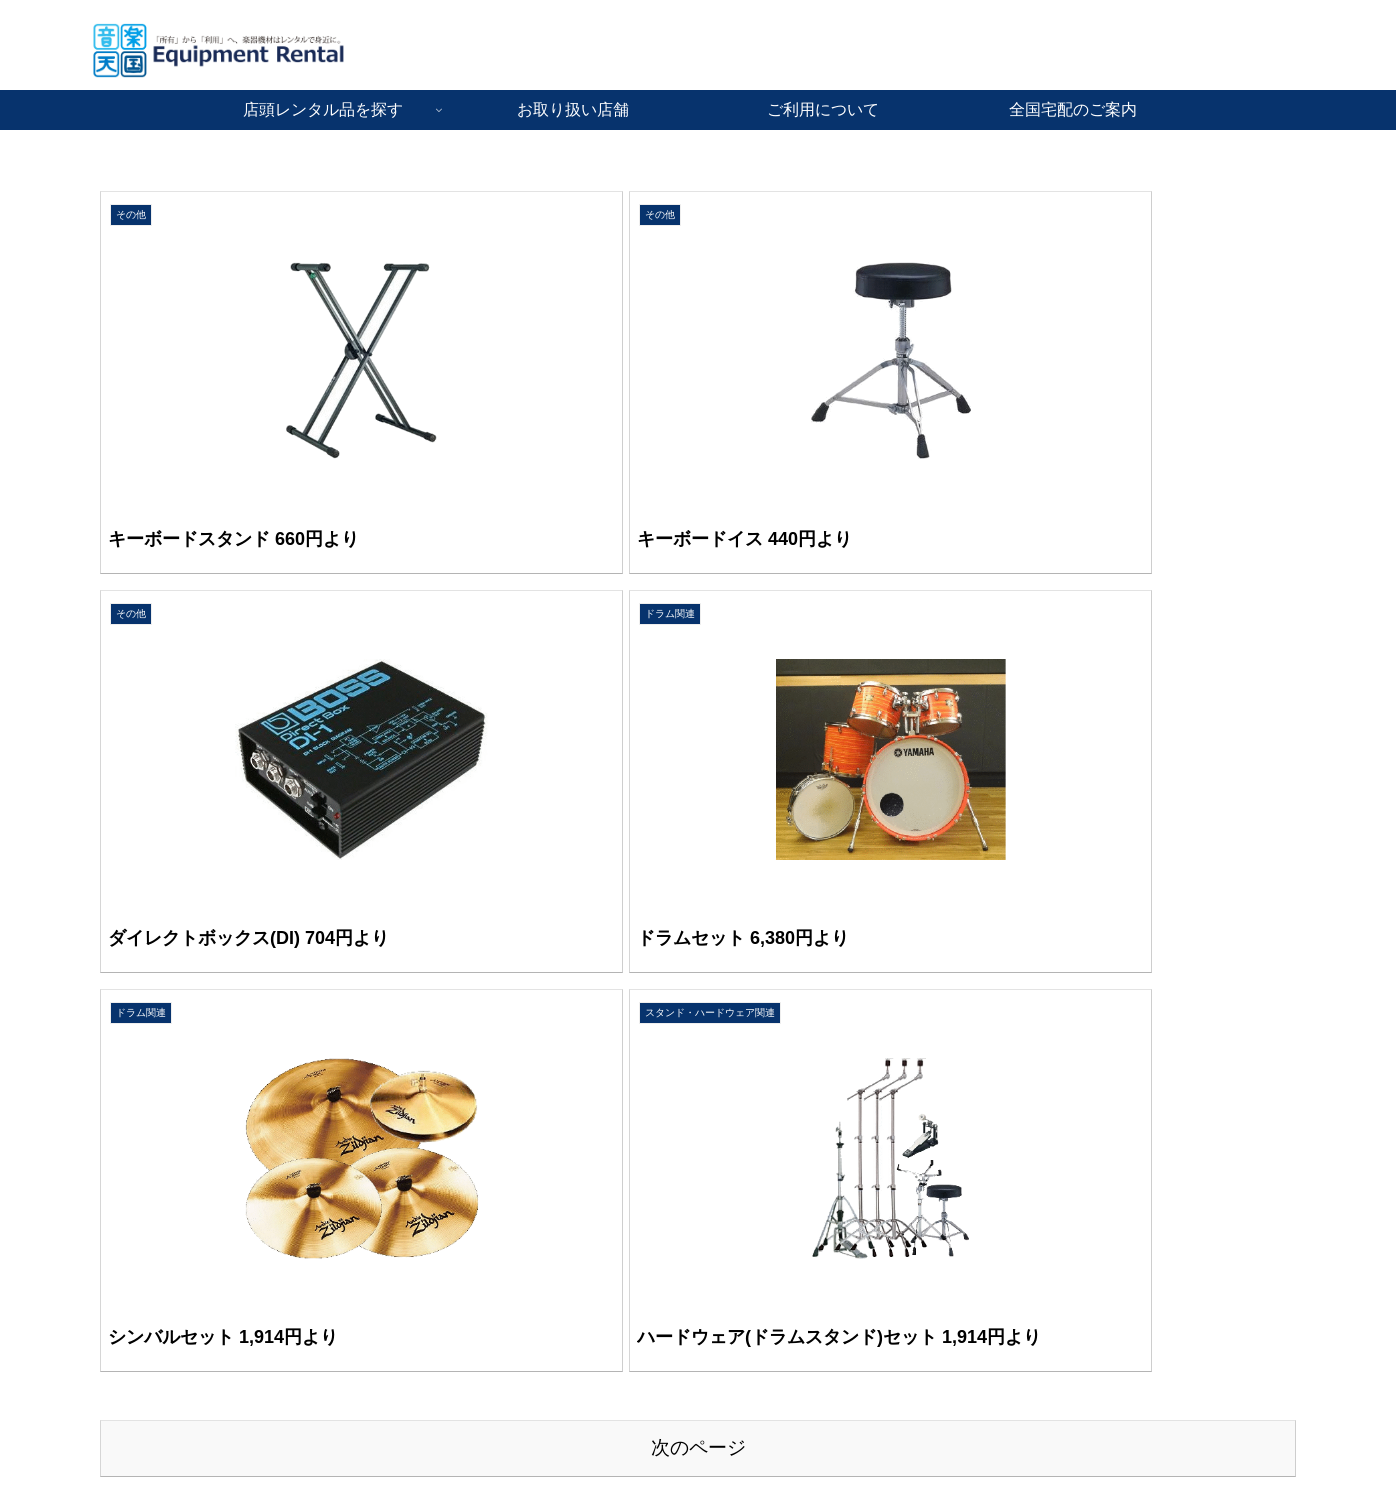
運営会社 (956, 1266)
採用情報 (956, 1210)
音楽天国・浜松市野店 (159, 1238)
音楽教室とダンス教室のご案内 (1026, 1238)
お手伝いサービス (564, 1294)
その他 (529, 1266)
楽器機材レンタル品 (571, 1182)
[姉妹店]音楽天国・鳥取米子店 (184, 1378)
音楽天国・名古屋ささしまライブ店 (201, 1210)
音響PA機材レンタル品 (580, 1210)
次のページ (698, 917)
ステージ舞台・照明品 (578, 1238)
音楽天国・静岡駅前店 (159, 1294)
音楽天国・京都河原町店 (166, 1182)
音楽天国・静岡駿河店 (159, 1322)
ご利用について (977, 1182)
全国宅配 (536, 1322)
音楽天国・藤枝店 (145, 1266)
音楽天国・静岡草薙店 (159, 1350)
